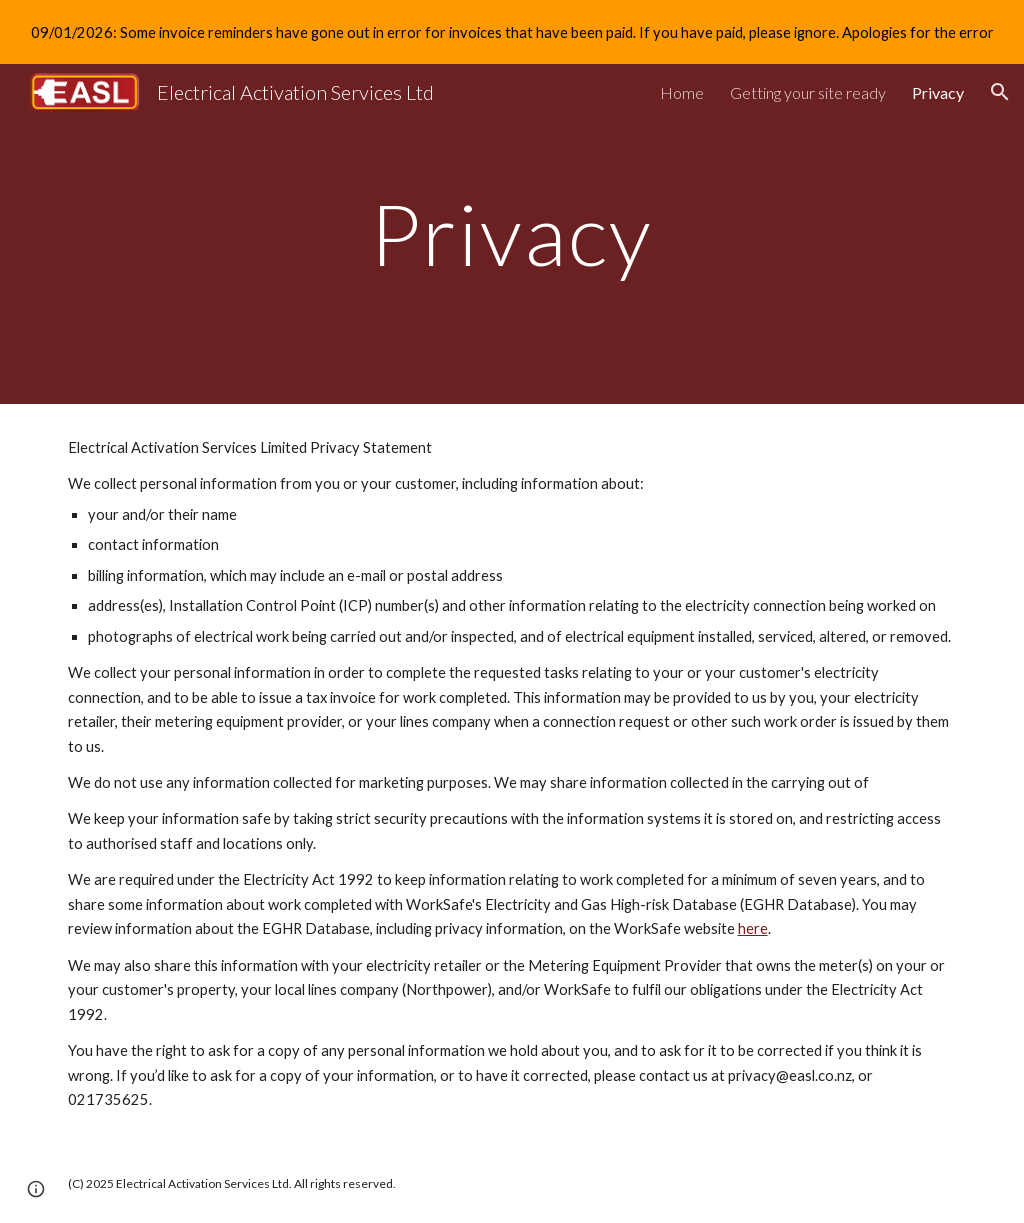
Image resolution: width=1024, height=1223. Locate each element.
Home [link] (682, 92)
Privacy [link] (938, 92)
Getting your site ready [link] (808, 92)
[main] (511, 233)
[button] (1000, 92)
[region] (512, 32)
